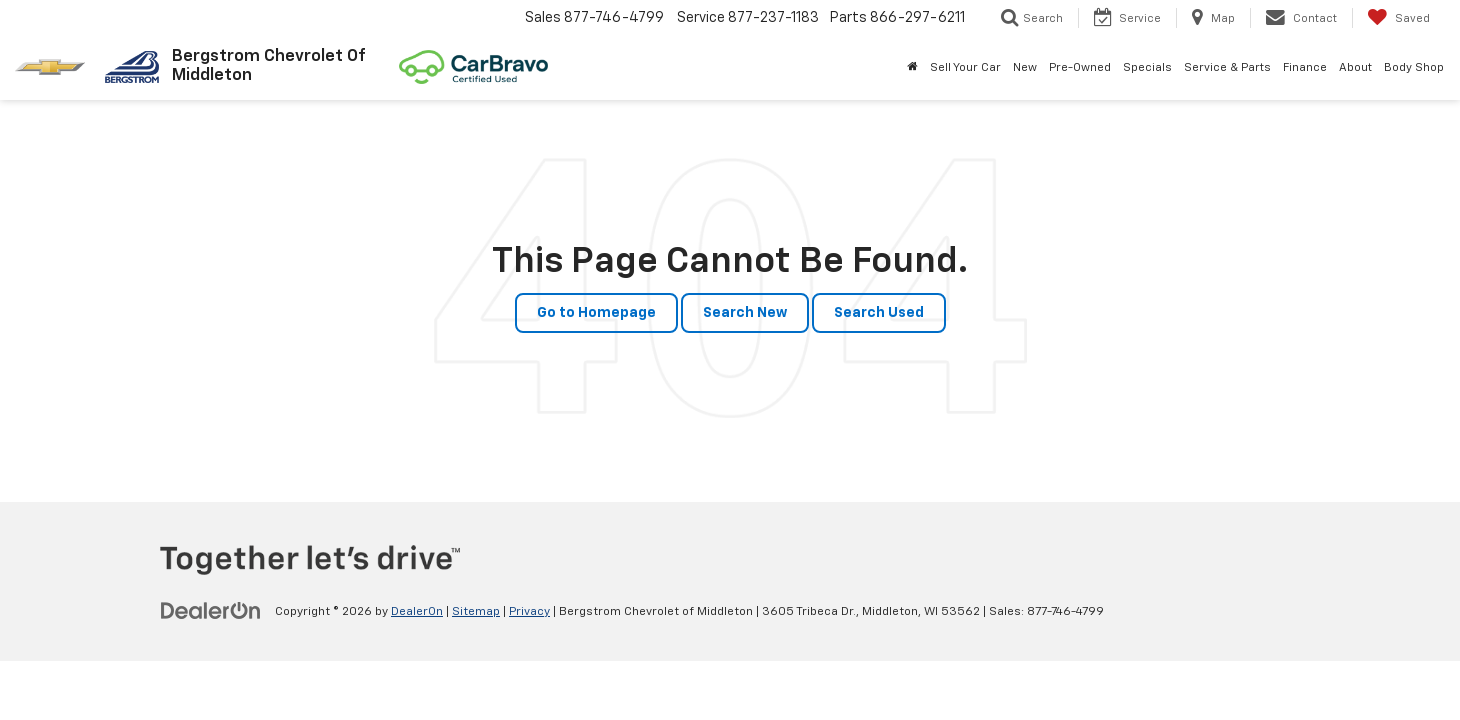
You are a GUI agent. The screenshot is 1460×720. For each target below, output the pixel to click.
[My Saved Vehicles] (1398, 18)
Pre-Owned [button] (1080, 68)
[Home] (912, 68)
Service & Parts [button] (1227, 68)
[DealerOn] (211, 611)
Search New (745, 313)
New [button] (1025, 68)
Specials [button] (1147, 68)
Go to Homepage (596, 313)
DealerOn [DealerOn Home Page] (417, 612)
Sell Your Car (965, 68)
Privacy (529, 612)
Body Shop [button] (1414, 68)
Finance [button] (1305, 68)
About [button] (1355, 68)
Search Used (879, 313)
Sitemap (476, 612)
